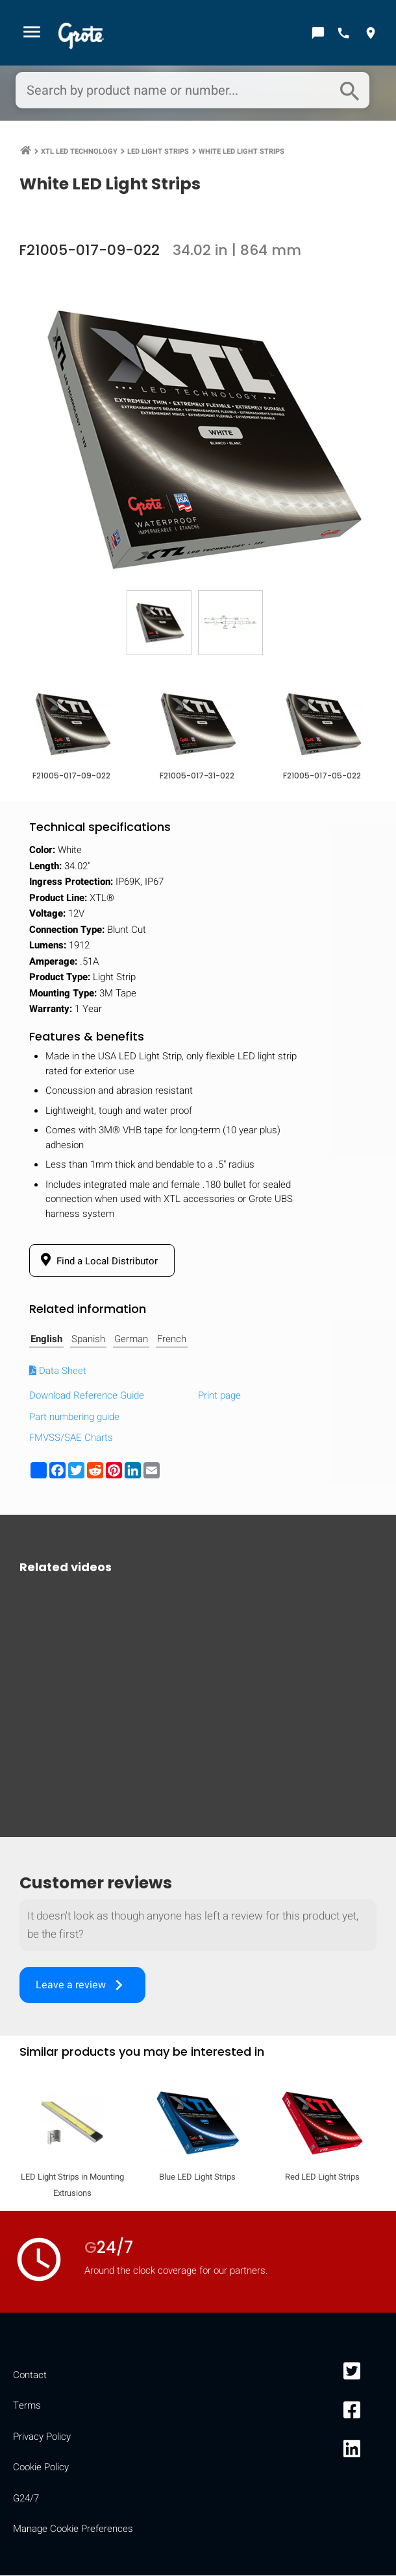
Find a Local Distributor (97, 1262)
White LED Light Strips (241, 152)
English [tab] (46, 1340)
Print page (219, 1397)
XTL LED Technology (79, 152)
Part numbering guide (74, 1418)
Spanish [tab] (88, 1340)
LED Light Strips (158, 152)
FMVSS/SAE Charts (71, 1439)
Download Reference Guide (86, 1397)
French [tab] (171, 1340)
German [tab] (131, 1340)
